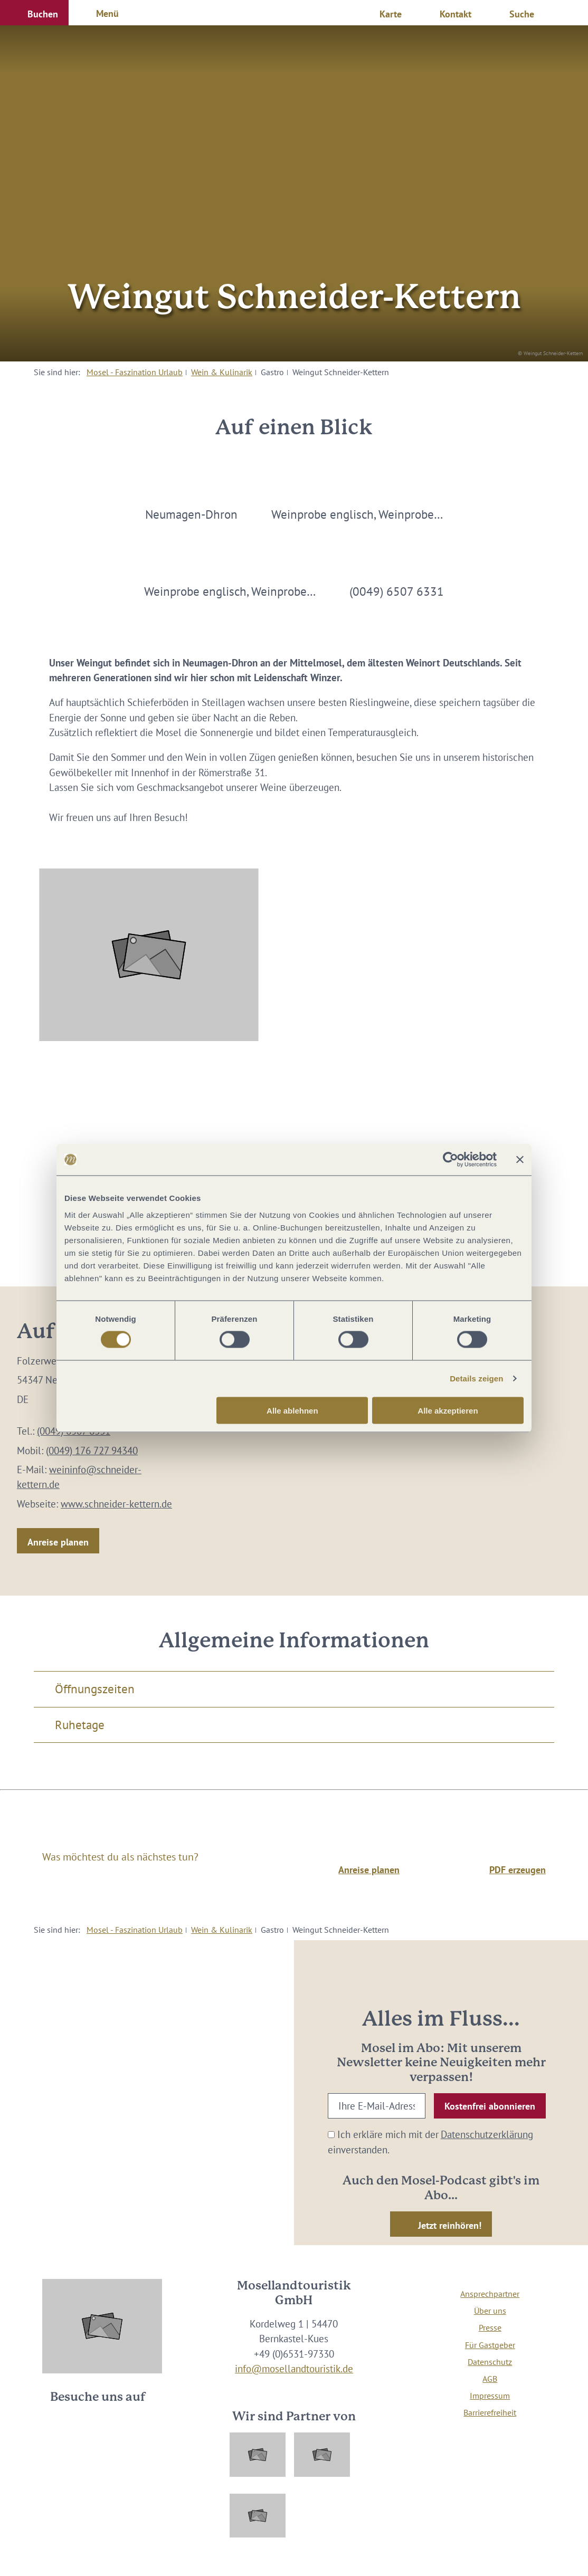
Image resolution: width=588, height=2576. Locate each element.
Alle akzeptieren (448, 1410)
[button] (34, 12)
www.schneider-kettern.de (116, 1503)
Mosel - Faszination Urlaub (135, 372)
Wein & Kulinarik (221, 372)
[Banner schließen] (520, 1159)
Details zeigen (476, 1378)
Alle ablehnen (292, 1410)
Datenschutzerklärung (487, 2134)
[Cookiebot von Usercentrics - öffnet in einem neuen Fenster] (450, 1160)
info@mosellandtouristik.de (294, 2368)
